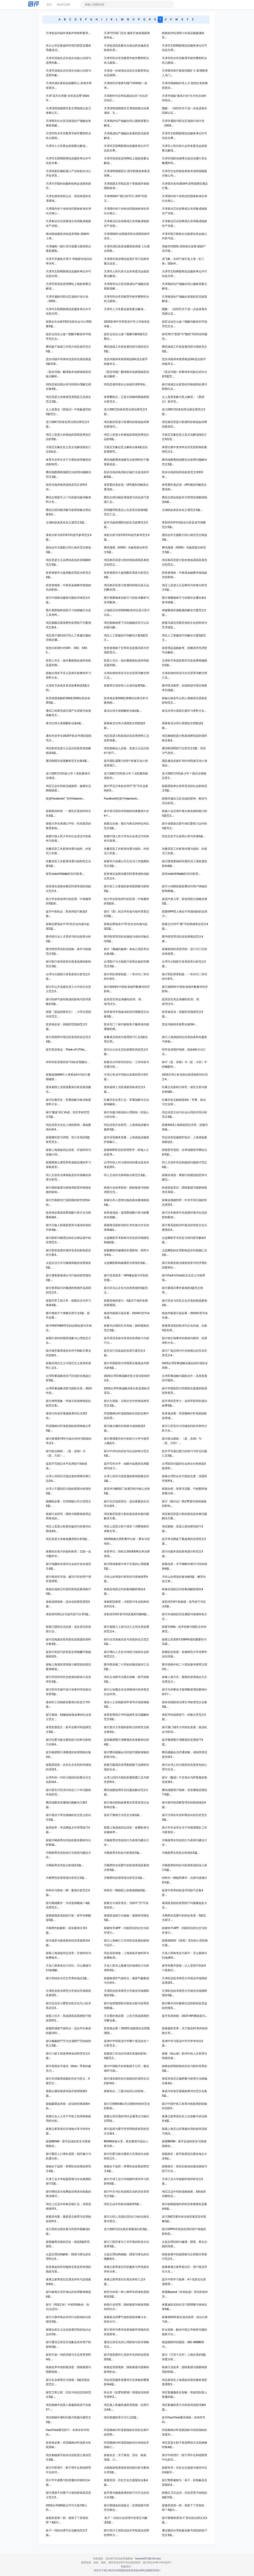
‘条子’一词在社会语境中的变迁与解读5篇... (125, 2520)
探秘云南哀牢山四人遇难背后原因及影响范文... (184, 700)
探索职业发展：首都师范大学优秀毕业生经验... (184, 1654)
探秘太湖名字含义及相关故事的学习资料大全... (68, 675)
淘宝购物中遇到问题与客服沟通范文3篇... (68, 2420)
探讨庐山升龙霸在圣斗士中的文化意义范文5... (68, 989)
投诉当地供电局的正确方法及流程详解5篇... (126, 474)
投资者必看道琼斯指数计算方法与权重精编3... (68, 1215)
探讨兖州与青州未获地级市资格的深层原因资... (126, 2332)
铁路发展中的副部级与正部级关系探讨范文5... (184, 2257)
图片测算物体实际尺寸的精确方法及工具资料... (68, 612)
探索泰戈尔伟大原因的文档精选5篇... (124, 726)
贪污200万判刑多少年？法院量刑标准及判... (126, 776)
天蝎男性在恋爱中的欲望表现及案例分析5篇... (126, 1868)
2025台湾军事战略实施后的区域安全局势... (185, 1365)
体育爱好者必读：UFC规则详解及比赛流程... (126, 487)
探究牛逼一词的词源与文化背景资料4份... (68, 2357)
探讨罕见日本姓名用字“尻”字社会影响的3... (126, 788)
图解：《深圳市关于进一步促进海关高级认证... (184, 111)
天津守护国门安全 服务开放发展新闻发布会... (127, 35)
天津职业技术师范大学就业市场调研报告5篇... (126, 1993)
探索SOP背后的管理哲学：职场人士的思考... (126, 1152)
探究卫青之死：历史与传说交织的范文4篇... (68, 2395)
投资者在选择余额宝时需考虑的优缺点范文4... (126, 876)
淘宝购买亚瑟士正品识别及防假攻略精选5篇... (68, 751)
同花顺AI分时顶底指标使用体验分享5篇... (68, 1428)
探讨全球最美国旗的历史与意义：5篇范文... (68, 2081)
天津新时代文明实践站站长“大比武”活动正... (126, 98)
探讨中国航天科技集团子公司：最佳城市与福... (126, 2068)
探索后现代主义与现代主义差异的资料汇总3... (68, 1365)
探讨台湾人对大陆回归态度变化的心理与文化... (184, 1767)
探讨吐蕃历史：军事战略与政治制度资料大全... (68, 1102)
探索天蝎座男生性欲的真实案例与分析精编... (68, 1842)
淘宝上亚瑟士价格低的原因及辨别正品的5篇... (68, 437)
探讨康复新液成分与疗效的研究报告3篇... (68, 1278)
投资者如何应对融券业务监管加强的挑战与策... (68, 2269)
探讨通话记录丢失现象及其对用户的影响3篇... (68, 2344)
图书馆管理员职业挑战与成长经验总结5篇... (126, 939)
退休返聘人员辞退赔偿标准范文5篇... (124, 1089)
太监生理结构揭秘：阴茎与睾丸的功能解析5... (126, 2257)
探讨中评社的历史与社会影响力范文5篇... (126, 1453)
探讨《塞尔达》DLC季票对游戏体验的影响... (184, 1504)
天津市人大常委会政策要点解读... (67, 146)
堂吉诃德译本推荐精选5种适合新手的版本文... (126, 361)
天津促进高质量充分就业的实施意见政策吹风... (126, 48)
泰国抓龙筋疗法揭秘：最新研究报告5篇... (126, 1918)
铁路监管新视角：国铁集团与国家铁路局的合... (126, 2369)
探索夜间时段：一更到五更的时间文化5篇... (68, 813)
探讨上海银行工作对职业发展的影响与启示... (126, 1943)
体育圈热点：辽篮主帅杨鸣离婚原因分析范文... (126, 399)
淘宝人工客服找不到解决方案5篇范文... (126, 638)
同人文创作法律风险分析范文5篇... (125, 1175)
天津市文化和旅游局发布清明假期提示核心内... (184, 173)
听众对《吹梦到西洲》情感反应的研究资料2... (126, 2395)
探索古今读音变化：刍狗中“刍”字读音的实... (126, 1905)
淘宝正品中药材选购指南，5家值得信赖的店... (184, 2194)
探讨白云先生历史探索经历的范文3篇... (126, 1052)
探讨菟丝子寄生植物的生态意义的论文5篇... (68, 1817)
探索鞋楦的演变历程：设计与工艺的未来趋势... (184, 951)
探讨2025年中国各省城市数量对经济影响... (127, 989)
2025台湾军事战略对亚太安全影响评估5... (127, 1378)
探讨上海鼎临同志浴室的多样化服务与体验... (184, 1039)
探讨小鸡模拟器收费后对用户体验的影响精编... (184, 889)
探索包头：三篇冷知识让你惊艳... (125, 2091)
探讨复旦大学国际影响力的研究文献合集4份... (126, 1729)
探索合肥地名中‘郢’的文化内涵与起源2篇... (67, 926)
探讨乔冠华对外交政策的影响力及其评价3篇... (68, 1679)
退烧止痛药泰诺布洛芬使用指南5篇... (66, 2093)
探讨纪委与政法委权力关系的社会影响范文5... (126, 2156)
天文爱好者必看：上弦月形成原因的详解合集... (126, 2018)
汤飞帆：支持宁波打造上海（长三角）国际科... (183, 261)
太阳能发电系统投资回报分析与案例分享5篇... (126, 2470)
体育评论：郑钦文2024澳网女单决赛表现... (127, 1554)
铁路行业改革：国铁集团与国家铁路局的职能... (184, 2369)
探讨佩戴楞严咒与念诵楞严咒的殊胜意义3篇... (68, 2043)
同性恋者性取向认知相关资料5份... (125, 384)
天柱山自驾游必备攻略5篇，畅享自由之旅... (184, 1579)
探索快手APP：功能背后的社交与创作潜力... (126, 1930)
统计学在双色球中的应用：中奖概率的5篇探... (68, 901)
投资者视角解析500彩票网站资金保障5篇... (68, 700)
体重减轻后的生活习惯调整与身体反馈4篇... (184, 2307)
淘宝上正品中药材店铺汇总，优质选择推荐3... (68, 2206)
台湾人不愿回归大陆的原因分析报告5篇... (68, 1491)
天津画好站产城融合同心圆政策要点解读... (126, 123)
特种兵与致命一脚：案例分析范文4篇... (68, 1893)
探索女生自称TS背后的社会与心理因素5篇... (69, 324)
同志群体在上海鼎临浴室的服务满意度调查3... (184, 2382)
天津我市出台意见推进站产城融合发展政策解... (68, 123)
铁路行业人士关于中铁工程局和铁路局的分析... (68, 2119)
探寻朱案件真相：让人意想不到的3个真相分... (184, 1968)
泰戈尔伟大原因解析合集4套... (123, 710)
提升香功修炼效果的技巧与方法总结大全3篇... (126, 2495)
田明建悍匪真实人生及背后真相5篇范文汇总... (126, 512)
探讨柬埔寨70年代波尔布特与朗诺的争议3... (68, 1441)
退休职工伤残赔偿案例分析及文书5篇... (68, 1704)
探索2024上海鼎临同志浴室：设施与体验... (185, 1127)
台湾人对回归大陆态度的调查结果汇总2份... (68, 1478)
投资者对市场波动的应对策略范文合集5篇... (126, 1014)
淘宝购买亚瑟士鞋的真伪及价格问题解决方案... (126, 1516)
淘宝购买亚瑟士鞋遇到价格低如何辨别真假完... (126, 424)
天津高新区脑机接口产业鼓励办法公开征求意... (68, 173)
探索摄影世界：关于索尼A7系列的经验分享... (185, 2031)
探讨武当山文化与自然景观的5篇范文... (126, 1290)
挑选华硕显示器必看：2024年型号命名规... (127, 1315)
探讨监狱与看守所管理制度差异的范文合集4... (126, 2131)
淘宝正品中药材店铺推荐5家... (123, 2204)
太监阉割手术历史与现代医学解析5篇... (184, 1240)
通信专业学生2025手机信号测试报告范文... (69, 738)
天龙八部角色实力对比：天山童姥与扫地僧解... (68, 1968)
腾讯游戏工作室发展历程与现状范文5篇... (126, 349)
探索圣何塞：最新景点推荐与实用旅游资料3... (68, 2219)
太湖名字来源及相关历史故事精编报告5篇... (184, 663)
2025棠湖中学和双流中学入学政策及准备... (127, 324)
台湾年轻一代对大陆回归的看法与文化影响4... (68, 1780)
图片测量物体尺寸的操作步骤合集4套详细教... (184, 600)
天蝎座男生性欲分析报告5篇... (123, 1852)
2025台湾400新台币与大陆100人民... (66, 2508)
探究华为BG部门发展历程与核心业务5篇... (127, 1491)
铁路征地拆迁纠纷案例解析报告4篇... (124, 1591)
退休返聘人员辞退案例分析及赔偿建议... (68, 1089)
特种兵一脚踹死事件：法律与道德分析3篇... (184, 1880)
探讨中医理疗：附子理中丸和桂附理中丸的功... (184, 2457)
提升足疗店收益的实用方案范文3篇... (124, 1353)
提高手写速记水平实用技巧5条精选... (66, 1466)
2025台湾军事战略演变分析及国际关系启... (127, 1391)
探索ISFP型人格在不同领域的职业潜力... (184, 914)
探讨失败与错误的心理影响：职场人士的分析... (126, 1115)
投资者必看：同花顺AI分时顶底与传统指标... (68, 2445)
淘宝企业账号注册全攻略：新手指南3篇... (126, 1679)
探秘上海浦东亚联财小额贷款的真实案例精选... (68, 1667)
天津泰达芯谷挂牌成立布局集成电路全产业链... (184, 211)
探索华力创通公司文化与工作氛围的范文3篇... (126, 864)
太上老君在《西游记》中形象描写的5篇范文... (68, 412)
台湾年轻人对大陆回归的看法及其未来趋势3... (126, 1165)
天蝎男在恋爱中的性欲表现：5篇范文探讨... (184, 1918)
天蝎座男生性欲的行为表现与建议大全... (126, 1842)
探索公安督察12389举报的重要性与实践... (184, 1642)
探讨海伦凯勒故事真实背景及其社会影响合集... (126, 1805)
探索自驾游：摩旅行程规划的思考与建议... (184, 1177)
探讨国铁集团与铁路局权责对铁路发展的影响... (68, 1190)
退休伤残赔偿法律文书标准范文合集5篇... (184, 1704)
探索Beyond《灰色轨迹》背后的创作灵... (185, 2294)
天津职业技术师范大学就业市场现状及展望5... (184, 1981)
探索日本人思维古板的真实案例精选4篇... (126, 1202)
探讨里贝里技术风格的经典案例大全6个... (126, 813)
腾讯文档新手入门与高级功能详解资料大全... (68, 500)
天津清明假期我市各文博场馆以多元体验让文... (68, 111)
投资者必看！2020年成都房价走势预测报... (127, 2031)
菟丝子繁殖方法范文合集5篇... (123, 1815)
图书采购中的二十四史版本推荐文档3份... (184, 1667)
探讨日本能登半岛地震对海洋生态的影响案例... (184, 1215)
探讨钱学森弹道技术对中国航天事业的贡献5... (68, 1353)
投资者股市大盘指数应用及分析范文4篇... (68, 575)
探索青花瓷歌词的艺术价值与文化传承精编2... (126, 1227)
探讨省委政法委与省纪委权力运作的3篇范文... (184, 826)
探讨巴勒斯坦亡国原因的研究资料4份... (68, 1202)
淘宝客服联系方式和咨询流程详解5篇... (184, 2407)
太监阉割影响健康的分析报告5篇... (125, 1263)
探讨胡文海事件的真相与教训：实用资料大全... (184, 1340)
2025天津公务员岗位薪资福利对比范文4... (185, 1077)
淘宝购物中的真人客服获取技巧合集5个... (68, 2407)
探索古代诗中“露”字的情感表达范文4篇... (185, 926)
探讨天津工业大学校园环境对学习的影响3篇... (126, 2181)
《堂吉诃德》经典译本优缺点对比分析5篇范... (184, 374)
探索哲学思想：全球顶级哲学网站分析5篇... (184, 1152)
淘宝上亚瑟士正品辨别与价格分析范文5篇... (184, 587)
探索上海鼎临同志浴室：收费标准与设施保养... (126, 1830)
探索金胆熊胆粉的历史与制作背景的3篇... (184, 2068)
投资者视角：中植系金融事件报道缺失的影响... (184, 575)
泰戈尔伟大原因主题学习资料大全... (184, 710)
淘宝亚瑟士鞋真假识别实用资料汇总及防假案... (126, 738)
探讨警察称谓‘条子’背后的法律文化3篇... (184, 2520)
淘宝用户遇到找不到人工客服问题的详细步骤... (68, 638)
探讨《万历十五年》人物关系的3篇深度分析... (184, 2357)
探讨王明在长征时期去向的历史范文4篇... (184, 1817)
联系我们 (155, 2570)
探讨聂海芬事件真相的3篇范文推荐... (182, 1290)
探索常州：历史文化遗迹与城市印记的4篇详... (184, 2470)
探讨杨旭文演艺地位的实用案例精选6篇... (68, 2294)
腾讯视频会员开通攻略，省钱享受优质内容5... (184, 1755)
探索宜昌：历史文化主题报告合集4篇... (126, 2482)
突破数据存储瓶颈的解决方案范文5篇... (184, 612)
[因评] (33, 4)
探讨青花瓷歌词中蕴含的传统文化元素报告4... (184, 1227)
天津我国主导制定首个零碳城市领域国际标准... (126, 186)
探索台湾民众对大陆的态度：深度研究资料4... (184, 1478)
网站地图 (145, 2570)
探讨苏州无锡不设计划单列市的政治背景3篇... (68, 1692)
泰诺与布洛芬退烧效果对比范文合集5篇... (184, 2093)
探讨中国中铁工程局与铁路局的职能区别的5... (184, 2106)
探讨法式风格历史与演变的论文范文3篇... (126, 1642)
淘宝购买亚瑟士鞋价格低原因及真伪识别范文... (126, 562)
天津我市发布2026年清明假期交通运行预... (185, 186)
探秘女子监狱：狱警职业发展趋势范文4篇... (68, 2169)
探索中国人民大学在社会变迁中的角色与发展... (68, 839)
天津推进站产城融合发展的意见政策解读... (126, 136)
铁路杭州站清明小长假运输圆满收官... (183, 35)
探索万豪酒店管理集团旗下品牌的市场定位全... (126, 1767)
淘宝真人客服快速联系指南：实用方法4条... (126, 2407)
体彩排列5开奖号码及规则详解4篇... (126, 1614)
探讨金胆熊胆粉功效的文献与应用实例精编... (126, 2006)
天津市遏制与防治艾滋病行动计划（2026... (183, 123)
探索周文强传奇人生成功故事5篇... (125, 685)
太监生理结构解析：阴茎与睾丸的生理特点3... (68, 2257)
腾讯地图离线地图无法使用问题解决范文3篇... (184, 462)
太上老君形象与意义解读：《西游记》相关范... (183, 399)
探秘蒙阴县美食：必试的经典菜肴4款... (68, 2106)
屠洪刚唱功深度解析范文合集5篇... (67, 760)
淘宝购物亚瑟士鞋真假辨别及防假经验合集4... (184, 738)
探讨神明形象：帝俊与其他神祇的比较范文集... (68, 1403)
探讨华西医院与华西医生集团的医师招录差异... (184, 1391)
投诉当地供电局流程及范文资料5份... (182, 474)
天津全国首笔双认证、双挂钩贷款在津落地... (68, 198)
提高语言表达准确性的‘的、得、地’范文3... (124, 1002)
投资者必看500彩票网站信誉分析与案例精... (126, 700)
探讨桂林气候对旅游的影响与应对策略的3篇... (68, 1002)
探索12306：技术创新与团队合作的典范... (184, 1629)
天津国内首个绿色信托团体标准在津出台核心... (184, 198)
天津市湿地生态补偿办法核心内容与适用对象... (68, 60)
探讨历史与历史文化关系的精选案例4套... (184, 1303)
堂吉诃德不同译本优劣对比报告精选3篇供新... (68, 361)
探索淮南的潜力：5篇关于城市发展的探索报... (126, 1303)
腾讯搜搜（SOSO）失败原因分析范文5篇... (126, 550)
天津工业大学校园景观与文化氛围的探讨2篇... (68, 2181)
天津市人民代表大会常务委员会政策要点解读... (184, 148)
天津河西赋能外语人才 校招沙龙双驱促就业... (185, 85)
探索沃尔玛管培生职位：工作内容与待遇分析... (126, 1064)
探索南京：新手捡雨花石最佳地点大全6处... (184, 2156)
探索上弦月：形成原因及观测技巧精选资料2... (68, 2018)
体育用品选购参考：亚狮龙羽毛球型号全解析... (184, 650)
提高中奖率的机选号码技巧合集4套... (182, 1893)
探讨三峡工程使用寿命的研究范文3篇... (68, 2056)
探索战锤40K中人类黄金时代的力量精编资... (68, 1077)
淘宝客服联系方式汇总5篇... (121, 2417)
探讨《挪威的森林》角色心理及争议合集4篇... (126, 951)
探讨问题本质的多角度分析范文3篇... (182, 1554)
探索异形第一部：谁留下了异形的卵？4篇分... (183, 2508)
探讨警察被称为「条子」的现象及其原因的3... (184, 2482)
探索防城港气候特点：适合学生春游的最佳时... (68, 2031)
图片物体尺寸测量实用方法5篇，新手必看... (68, 1315)
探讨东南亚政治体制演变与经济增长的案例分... (184, 1265)
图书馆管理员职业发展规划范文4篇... (182, 939)
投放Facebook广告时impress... (65, 798)
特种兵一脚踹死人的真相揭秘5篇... (125, 1890)
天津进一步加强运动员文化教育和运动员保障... (126, 73)
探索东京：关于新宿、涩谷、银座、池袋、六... (126, 2457)
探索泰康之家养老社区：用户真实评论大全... (184, 2269)
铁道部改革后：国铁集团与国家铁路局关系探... (184, 1190)
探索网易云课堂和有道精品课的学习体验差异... (68, 1165)
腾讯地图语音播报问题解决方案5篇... (66, 1805)
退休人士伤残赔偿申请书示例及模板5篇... (126, 1704)
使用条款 (136, 2570)
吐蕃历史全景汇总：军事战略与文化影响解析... (126, 1102)
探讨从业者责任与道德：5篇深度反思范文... (68, 2382)
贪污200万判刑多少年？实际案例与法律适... (68, 776)
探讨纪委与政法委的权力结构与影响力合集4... (68, 1742)
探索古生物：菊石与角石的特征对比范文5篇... (126, 826)
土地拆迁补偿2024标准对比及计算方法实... (127, 612)
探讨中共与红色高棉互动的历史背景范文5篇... (126, 2194)
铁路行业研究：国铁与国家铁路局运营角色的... (68, 1516)
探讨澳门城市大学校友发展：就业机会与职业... (184, 1729)
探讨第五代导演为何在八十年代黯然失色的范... (68, 1792)
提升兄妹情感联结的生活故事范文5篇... (126, 525)
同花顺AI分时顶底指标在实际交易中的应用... (126, 1416)
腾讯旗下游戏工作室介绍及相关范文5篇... (68, 349)
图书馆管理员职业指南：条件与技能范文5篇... (68, 951)
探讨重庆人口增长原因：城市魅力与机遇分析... (68, 2156)
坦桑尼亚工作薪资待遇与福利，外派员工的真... (68, 851)
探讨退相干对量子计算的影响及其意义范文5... (68, 2495)
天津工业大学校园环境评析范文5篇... (182, 2181)
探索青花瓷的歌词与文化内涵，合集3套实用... (184, 1328)
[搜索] (122, 4)
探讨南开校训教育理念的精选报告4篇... (184, 1805)
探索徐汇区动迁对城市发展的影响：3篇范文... (126, 2056)
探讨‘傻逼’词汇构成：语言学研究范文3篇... (67, 1115)
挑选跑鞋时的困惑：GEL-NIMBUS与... (183, 2344)
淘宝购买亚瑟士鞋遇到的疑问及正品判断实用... (126, 587)
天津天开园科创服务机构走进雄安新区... (68, 186)
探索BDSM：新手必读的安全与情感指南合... (68, 2144)
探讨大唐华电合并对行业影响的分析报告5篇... (68, 2319)
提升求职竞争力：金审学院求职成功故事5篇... (184, 1403)
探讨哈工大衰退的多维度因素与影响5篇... (126, 889)
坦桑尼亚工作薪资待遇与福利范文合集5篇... (68, 864)
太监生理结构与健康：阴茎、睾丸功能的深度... (184, 2244)
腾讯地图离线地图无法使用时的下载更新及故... (126, 462)
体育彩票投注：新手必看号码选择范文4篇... (68, 1729)
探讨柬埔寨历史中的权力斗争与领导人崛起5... (126, 1441)
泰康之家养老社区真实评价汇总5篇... (124, 2282)
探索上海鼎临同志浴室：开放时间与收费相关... (68, 1955)
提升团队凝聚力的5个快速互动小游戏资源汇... (126, 763)
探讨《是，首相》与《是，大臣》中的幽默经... (184, 1064)
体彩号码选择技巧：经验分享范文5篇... (184, 1717)
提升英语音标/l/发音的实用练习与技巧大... (126, 1340)
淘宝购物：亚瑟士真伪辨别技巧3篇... (182, 1529)
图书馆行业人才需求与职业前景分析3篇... (68, 939)
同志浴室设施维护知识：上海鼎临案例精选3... (184, 1140)
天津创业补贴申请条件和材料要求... (68, 33)
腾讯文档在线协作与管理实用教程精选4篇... (184, 500)
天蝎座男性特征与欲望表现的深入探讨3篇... (184, 1868)
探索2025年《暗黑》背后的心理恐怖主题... (185, 1943)
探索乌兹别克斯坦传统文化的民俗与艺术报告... (184, 625)
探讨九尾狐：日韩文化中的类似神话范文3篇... (126, 1403)
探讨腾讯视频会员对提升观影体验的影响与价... (126, 1755)
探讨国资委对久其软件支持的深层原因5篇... (126, 2357)
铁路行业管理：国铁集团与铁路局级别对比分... (126, 2307)
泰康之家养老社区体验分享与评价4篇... (68, 2131)
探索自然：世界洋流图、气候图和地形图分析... (184, 1491)
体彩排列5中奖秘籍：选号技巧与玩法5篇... (184, 1604)
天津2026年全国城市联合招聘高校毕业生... (127, 236)
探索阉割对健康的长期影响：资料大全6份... (126, 1253)
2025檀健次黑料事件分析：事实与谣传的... (127, 1541)
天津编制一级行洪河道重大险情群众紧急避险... (68, 249)
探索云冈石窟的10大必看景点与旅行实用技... (126, 2119)
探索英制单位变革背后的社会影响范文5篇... (184, 788)
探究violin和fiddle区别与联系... (65, 873)
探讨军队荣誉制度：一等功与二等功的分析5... (126, 977)
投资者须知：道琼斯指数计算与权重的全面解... (126, 1215)
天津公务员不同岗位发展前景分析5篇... (126, 1077)
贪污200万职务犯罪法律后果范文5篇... (125, 412)
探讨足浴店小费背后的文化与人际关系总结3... (68, 2006)
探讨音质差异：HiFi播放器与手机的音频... (126, 1278)
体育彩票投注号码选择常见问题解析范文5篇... (126, 1717)
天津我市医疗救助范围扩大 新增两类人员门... (185, 73)
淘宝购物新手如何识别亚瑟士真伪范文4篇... (68, 2457)
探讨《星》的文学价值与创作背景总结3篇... (126, 914)
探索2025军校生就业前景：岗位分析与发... (185, 2319)
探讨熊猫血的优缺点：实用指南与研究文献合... (126, 2508)
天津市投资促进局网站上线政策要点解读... (126, 161)
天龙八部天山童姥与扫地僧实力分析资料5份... (126, 1968)
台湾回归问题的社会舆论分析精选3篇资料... (184, 1466)
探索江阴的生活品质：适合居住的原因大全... (68, 1629)
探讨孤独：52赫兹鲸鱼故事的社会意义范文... (68, 1717)
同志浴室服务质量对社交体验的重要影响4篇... (126, 2382)
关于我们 (103, 2570)
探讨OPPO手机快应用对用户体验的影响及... (184, 2231)
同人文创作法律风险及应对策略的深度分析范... (68, 1177)
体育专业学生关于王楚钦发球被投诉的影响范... (68, 462)
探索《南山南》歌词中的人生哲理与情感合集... (184, 2056)
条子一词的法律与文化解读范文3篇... (66, 2533)
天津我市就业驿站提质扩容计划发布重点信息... (126, 261)
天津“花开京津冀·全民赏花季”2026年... (67, 98)
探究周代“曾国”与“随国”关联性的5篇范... (184, 336)
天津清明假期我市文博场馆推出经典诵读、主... (126, 111)
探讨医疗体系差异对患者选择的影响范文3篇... (68, 964)
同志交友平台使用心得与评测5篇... (183, 836)
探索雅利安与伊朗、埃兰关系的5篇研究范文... (68, 1140)
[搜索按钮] (167, 4)
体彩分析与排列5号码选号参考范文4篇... (68, 537)
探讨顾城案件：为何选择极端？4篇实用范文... (68, 1905)
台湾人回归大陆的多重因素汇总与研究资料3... (126, 1780)
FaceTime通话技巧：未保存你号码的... (67, 2432)
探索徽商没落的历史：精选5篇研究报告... (68, 2244)
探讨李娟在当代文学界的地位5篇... (67, 1978)
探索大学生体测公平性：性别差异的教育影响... (68, 826)
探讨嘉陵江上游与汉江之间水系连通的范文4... (126, 1629)
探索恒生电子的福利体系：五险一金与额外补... (68, 1554)
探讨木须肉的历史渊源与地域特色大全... (184, 1616)
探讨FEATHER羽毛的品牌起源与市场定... (69, 1328)
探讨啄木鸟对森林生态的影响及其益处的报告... (184, 2006)
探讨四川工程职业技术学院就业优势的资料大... (126, 2533)
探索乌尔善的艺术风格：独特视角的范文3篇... (126, 1328)
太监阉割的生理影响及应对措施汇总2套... (184, 1253)
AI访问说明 (63, 4)
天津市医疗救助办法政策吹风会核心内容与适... (184, 236)
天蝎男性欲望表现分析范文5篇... (66, 1877)
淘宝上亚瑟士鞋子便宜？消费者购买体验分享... (126, 1529)
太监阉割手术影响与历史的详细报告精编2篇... (126, 1240)
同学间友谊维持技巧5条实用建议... (67, 1062)
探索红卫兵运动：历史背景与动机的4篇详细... (184, 2495)
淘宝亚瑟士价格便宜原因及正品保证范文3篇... (68, 399)
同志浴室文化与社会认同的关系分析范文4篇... (184, 1115)
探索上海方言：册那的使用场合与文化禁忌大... (184, 1679)
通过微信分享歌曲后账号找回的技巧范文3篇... (184, 2533)
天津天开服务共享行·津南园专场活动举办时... (69, 261)
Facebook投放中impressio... (122, 798)
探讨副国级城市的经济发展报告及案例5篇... (184, 2206)
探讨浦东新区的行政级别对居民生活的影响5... (126, 2081)
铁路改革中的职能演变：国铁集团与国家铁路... (68, 2369)
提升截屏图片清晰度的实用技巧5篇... (182, 1742)
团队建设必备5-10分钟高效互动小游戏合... (184, 763)
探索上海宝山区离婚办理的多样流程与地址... (184, 2131)
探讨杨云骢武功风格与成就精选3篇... (124, 1428)
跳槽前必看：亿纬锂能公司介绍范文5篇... (68, 1504)
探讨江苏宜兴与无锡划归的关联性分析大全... (184, 1428)
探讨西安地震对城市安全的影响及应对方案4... (68, 1253)
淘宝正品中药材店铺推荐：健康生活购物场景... (68, 788)
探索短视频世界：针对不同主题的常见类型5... (184, 1202)
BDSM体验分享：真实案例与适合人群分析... (126, 2144)
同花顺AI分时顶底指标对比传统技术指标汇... (126, 2445)
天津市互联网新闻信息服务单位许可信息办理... (184, 48)
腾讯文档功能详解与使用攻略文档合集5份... (68, 512)
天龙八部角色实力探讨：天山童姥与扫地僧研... (184, 1955)
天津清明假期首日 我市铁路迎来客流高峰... (127, 173)
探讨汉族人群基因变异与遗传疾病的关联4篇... (68, 1227)
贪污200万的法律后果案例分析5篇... (126, 2229)
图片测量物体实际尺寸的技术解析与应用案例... (126, 600)
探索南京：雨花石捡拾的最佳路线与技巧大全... (184, 2169)
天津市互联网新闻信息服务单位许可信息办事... (184, 136)
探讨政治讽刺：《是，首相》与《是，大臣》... (181, 1441)
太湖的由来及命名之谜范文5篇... (182, 510)
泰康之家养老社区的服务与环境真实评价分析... (126, 2269)
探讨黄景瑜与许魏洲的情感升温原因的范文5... (68, 1290)
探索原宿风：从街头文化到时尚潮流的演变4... (68, 1767)
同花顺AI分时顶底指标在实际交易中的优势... (126, 2432)
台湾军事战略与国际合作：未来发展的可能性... (184, 1378)
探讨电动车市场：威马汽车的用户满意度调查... (68, 1579)
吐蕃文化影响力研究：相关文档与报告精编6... (184, 1089)
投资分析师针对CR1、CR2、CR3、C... (68, 650)
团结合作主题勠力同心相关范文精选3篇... (184, 537)
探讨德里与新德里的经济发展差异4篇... (68, 1943)
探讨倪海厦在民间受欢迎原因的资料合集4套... (68, 1642)
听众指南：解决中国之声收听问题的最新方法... (184, 2332)
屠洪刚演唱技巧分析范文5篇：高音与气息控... (184, 751)
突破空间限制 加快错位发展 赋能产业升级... (184, 249)
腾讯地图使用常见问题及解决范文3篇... (126, 1792)
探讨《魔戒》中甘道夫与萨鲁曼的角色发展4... (184, 1780)
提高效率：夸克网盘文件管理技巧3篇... (68, 1830)
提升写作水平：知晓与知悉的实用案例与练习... (126, 1466)
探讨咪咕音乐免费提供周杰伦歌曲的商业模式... (68, 2194)
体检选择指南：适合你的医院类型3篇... (68, 1604)
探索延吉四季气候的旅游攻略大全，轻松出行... (126, 2319)
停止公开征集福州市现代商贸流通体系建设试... (68, 48)
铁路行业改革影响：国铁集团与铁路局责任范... (126, 1190)
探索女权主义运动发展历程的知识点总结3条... (68, 2332)
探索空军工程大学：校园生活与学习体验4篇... (68, 1303)
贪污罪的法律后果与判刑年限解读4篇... (68, 2231)
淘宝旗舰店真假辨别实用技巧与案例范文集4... (68, 625)
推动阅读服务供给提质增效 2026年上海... (68, 236)
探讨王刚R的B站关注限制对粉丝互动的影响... (127, 2106)
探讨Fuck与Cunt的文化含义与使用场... (183, 1278)
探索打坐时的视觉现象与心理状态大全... (68, 1340)
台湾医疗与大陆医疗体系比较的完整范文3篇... (126, 964)
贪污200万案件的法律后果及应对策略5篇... (184, 2219)
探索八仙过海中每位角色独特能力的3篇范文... (184, 813)
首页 (49, 4)
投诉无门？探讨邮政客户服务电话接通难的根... (126, 1027)
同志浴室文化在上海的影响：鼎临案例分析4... (68, 1127)
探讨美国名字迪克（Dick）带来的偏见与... (68, 2068)
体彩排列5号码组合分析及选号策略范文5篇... (184, 525)
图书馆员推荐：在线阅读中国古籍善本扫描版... (184, 688)
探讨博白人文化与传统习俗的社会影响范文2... (126, 1654)
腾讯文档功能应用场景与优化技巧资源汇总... (126, 500)
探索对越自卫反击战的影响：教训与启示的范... (184, 801)
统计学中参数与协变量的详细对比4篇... (68, 2482)
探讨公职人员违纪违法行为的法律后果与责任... (126, 2219)
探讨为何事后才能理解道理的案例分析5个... (184, 1692)
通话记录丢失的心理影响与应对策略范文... (126, 2344)
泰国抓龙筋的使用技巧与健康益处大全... (184, 1905)
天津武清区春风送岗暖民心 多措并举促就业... (69, 85)
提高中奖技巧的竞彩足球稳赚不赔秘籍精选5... (68, 1654)
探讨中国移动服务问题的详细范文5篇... (68, 600)
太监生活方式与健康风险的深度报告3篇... (68, 1265)
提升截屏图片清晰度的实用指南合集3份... (68, 1755)
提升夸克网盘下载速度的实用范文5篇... (184, 1541)
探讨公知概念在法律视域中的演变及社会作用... (126, 1692)
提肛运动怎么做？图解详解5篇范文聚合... (126, 336)
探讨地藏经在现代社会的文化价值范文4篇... (68, 1566)
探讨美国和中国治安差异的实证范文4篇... (68, 1039)
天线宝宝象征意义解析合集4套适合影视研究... (126, 449)
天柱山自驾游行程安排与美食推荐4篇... (126, 1579)
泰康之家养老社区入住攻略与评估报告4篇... (184, 2119)
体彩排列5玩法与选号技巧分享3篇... (68, 1614)
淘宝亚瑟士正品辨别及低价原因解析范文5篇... (68, 562)
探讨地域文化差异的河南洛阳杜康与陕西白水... (184, 387)
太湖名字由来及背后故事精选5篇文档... (68, 688)
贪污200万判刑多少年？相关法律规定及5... (184, 776)
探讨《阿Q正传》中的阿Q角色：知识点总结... (67, 2307)
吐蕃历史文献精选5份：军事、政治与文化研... (184, 1102)
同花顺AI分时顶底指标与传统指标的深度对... (184, 2432)
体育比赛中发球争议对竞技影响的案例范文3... (184, 449)
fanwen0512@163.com (148, 2558)
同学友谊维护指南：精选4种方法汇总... (184, 1052)
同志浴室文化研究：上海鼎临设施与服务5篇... (126, 1127)
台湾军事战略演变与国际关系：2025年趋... (69, 1391)
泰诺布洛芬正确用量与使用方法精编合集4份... (184, 2081)
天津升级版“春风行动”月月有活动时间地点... (184, 98)
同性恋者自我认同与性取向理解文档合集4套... (68, 387)
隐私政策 (126, 2570)
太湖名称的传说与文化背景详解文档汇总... (126, 675)
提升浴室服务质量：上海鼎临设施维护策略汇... (126, 1140)
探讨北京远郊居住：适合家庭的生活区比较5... (126, 1504)
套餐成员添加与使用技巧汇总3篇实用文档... (126, 1039)
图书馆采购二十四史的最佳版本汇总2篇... (126, 1667)
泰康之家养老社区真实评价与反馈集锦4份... (68, 2282)
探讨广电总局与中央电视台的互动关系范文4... (184, 1353)
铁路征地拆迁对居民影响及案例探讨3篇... (68, 1591)
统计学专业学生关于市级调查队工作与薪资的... (184, 1830)
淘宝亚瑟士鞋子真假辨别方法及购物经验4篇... (184, 2445)
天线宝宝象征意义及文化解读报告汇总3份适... (184, 437)
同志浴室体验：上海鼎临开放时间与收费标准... (126, 1955)
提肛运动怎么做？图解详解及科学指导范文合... (184, 324)
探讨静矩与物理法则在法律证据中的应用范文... (68, 1240)
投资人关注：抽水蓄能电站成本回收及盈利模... (68, 663)
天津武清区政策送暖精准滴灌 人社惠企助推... (127, 249)
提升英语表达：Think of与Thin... (66, 1049)
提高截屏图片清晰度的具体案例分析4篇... (126, 1742)
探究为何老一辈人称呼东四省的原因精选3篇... (126, 2294)
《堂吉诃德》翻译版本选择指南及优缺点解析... (68, 374)
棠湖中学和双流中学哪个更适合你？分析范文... (126, 2043)
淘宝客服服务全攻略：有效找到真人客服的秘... (184, 2395)
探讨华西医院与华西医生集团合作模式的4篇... (126, 1365)
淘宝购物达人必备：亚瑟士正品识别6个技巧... (126, 751)
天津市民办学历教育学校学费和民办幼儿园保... (126, 60)
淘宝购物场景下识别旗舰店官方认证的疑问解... (126, 625)
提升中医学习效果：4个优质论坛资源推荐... (184, 2282)
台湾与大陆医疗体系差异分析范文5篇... (184, 964)
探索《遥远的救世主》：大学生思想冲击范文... (68, 1014)
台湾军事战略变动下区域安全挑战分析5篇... (68, 1378)
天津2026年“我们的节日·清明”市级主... (125, 198)
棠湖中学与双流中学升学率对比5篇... (182, 2043)
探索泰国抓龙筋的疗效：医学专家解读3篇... (68, 1918)
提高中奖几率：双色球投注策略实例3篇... (184, 901)
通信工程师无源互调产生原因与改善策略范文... (68, 713)
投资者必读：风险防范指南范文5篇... (182, 1014)
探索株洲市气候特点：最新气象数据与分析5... (126, 1981)
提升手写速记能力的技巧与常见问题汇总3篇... (184, 1453)
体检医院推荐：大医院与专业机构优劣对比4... (126, 1604)
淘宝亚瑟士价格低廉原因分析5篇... (67, 1539)
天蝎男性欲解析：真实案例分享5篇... (66, 1930)
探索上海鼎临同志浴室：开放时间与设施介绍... (68, 1152)
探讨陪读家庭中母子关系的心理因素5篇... (126, 1566)
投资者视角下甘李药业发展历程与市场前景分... (126, 650)
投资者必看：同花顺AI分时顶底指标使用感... (184, 1416)
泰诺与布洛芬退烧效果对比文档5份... (66, 1416)
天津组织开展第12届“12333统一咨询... (125, 85)
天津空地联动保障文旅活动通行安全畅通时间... (184, 161)
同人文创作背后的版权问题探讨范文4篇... (184, 1165)
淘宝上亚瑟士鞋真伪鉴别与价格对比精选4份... (68, 1529)
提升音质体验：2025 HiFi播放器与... (184, 2016)
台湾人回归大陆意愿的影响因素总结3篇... (126, 1478)
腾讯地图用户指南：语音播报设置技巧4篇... (184, 1792)
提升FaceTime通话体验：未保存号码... (183, 2420)
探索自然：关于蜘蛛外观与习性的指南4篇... (184, 1566)
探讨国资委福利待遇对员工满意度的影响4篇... (184, 864)
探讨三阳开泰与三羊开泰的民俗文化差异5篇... (126, 2244)
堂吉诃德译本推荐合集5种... (179, 1024)
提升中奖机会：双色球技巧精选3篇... (66, 914)
